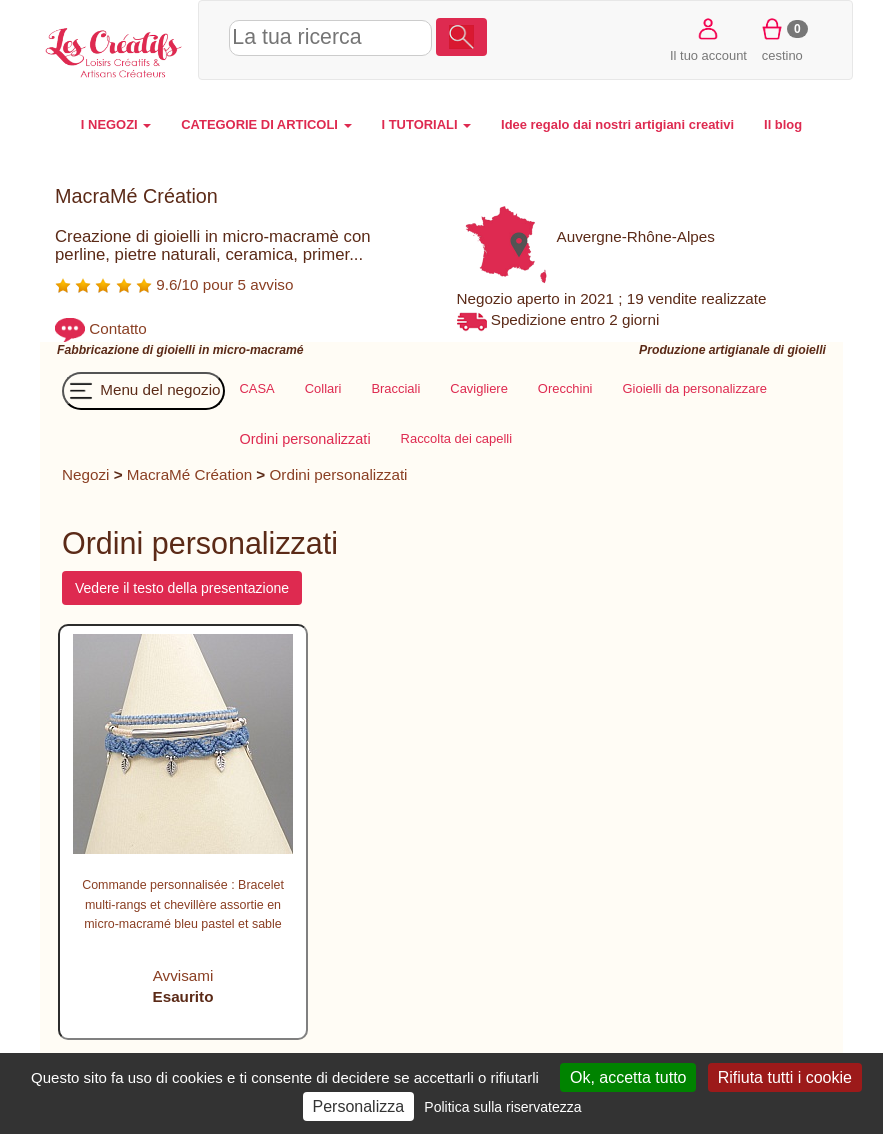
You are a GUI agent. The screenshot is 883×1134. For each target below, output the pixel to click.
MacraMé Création (189, 474)
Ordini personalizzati (338, 474)
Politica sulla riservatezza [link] (502, 1107)
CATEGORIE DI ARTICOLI (266, 124)
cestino (782, 38)
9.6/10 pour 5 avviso (174, 284)
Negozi (85, 474)
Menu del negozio (143, 391)
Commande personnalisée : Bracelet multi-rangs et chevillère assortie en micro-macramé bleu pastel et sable (183, 904)
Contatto (118, 328)
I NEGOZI (116, 124)
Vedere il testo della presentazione (182, 588)
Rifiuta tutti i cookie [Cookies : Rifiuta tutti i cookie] (785, 1077)
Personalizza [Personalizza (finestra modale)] (359, 1106)
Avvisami (183, 975)
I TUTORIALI (427, 124)
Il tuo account (708, 38)
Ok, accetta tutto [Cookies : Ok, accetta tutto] (628, 1077)
